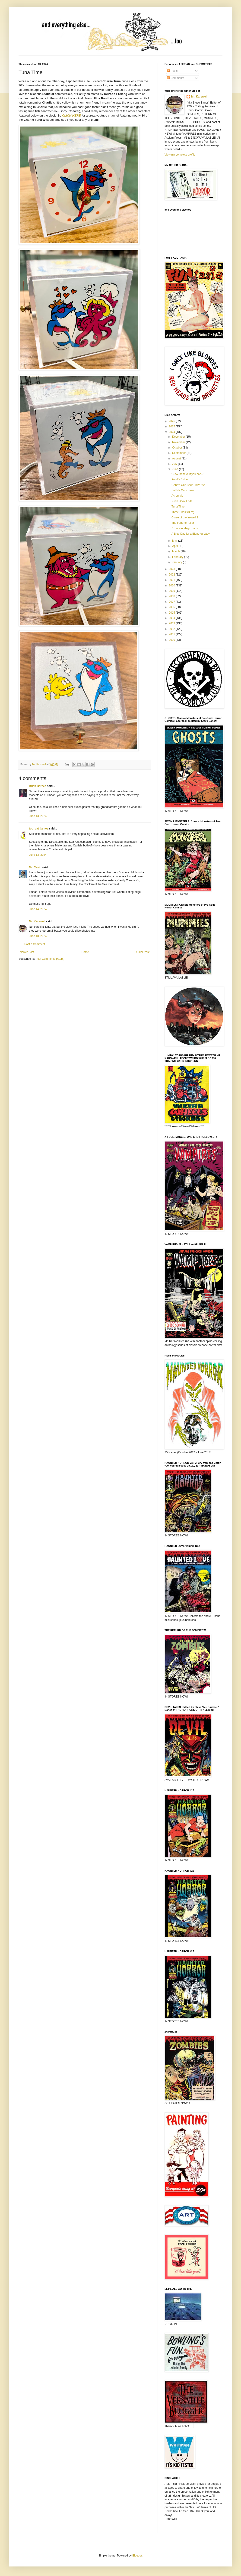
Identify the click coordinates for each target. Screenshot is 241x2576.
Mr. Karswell (37, 921)
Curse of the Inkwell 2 (184, 517)
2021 (172, 580)
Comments (175, 78)
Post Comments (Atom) (49, 958)
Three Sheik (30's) (182, 512)
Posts (172, 70)
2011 (172, 634)
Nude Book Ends (181, 501)
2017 (172, 601)
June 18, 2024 (38, 936)
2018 (172, 596)
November (179, 442)
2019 (172, 590)
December (179, 436)
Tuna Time (177, 506)
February (178, 557)
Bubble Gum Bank (182, 490)
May (175, 540)
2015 (172, 612)
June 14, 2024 (38, 909)
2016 (172, 607)
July (175, 463)
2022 (172, 574)
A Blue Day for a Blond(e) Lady (190, 533)
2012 (172, 629)
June (175, 469)
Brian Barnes (37, 786)
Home (85, 952)
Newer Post (27, 952)
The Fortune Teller (182, 522)
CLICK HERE (71, 115)
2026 (172, 421)
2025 (172, 426)
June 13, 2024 (38, 816)
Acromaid (177, 495)
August (177, 458)
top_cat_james (38, 828)
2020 (172, 585)
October (177, 447)
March (176, 551)
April (175, 546)
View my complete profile (180, 154)
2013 (172, 623)
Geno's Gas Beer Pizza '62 (188, 485)
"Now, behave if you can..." (188, 474)
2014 (172, 618)
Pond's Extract (180, 479)
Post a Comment (34, 944)
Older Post (142, 952)
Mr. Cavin (35, 867)
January (177, 562)
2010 (172, 639)
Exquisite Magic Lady (184, 528)
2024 (172, 432)
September (179, 453)
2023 (172, 569)
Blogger (137, 2555)
